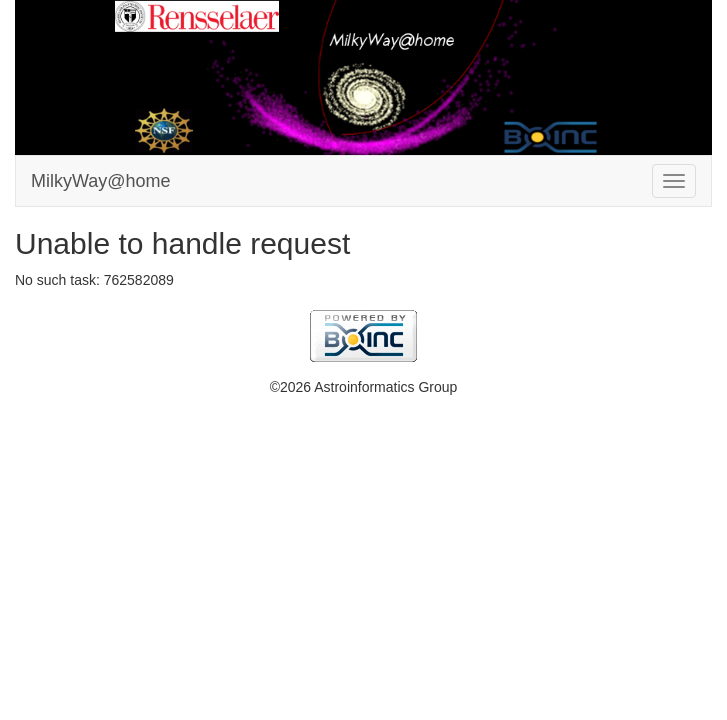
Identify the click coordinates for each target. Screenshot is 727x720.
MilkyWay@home (101, 181)
